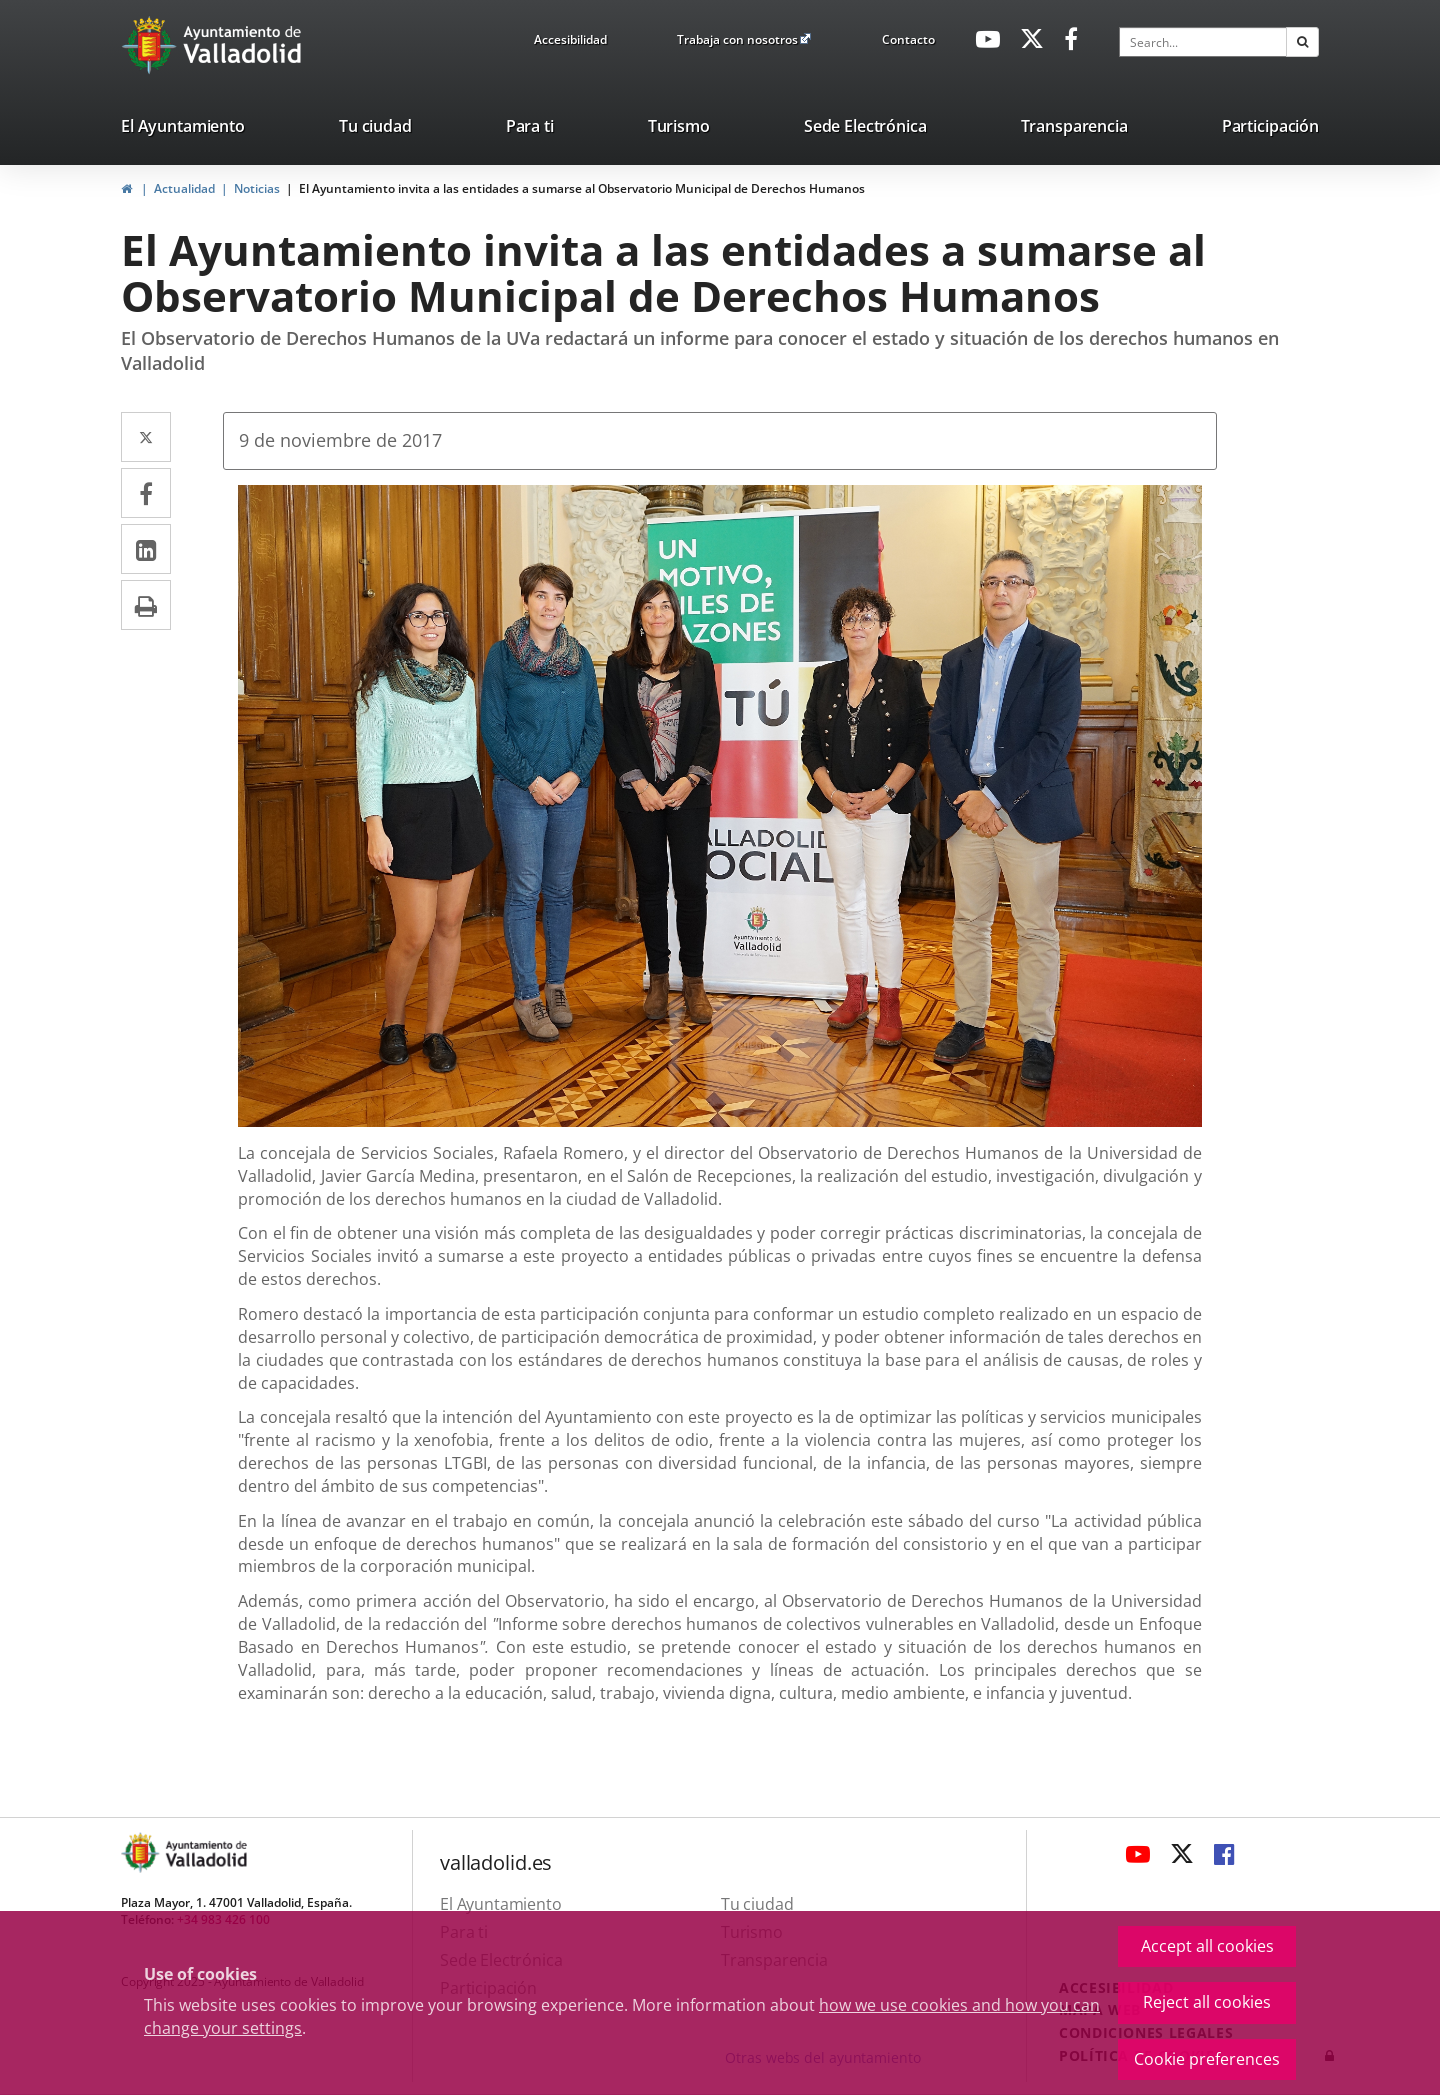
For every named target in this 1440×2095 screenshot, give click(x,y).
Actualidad (184, 188)
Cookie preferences (1207, 2059)
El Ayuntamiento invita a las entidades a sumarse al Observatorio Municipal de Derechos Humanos (582, 188)
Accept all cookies (1207, 1946)
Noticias (257, 188)
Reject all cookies (1207, 2002)
